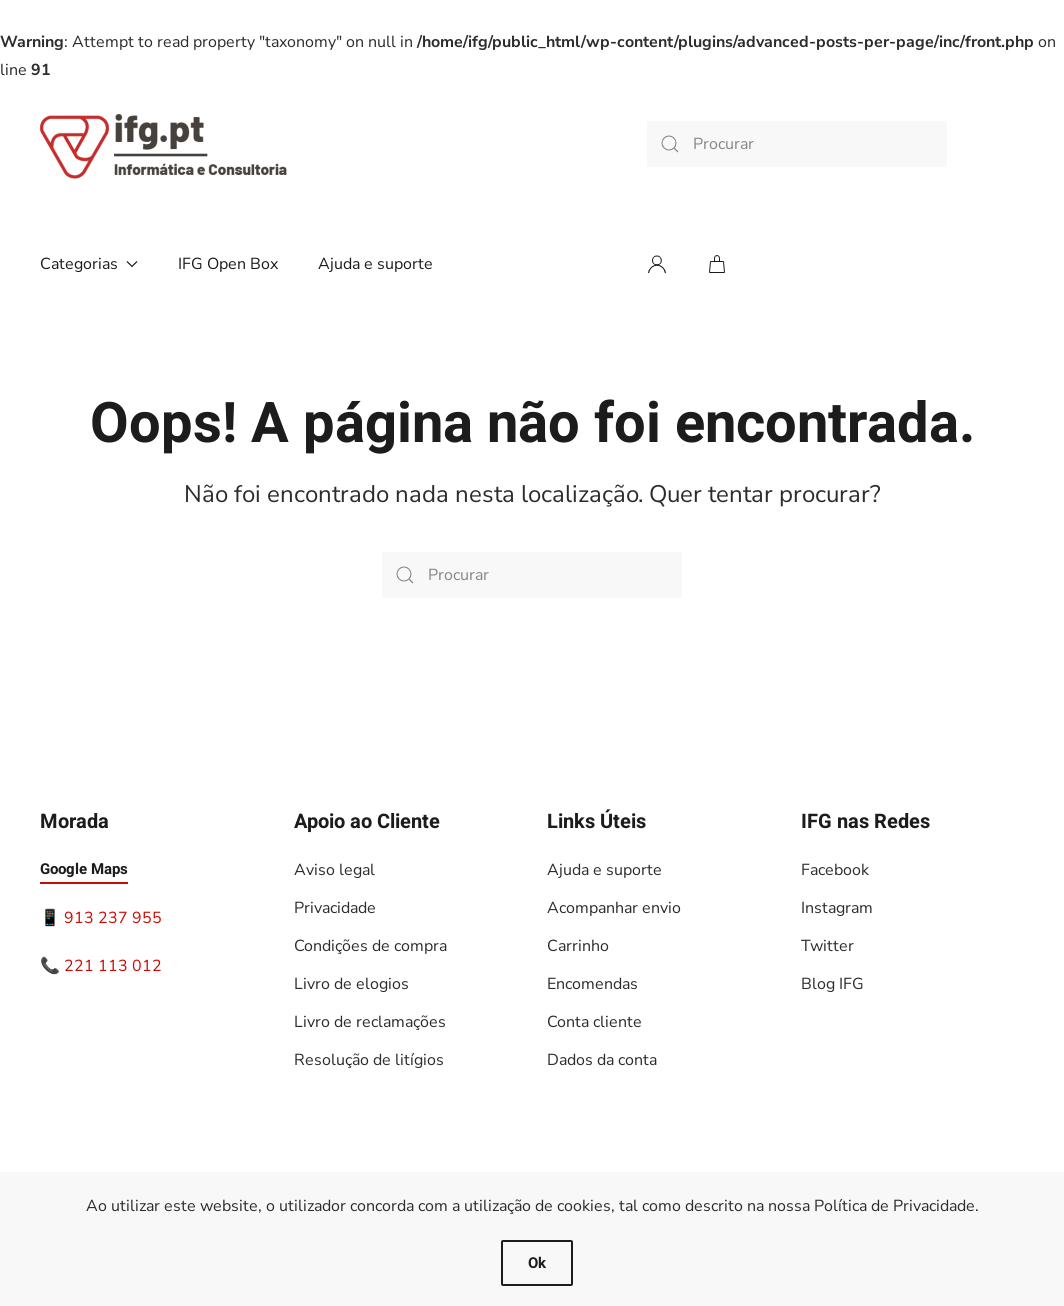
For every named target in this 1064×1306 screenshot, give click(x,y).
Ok (537, 1263)
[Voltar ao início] (165, 144)
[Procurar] (797, 144)
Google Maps (84, 869)
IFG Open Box (228, 264)
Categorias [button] (89, 264)
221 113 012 (113, 966)
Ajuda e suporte (375, 264)
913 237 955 (113, 918)
